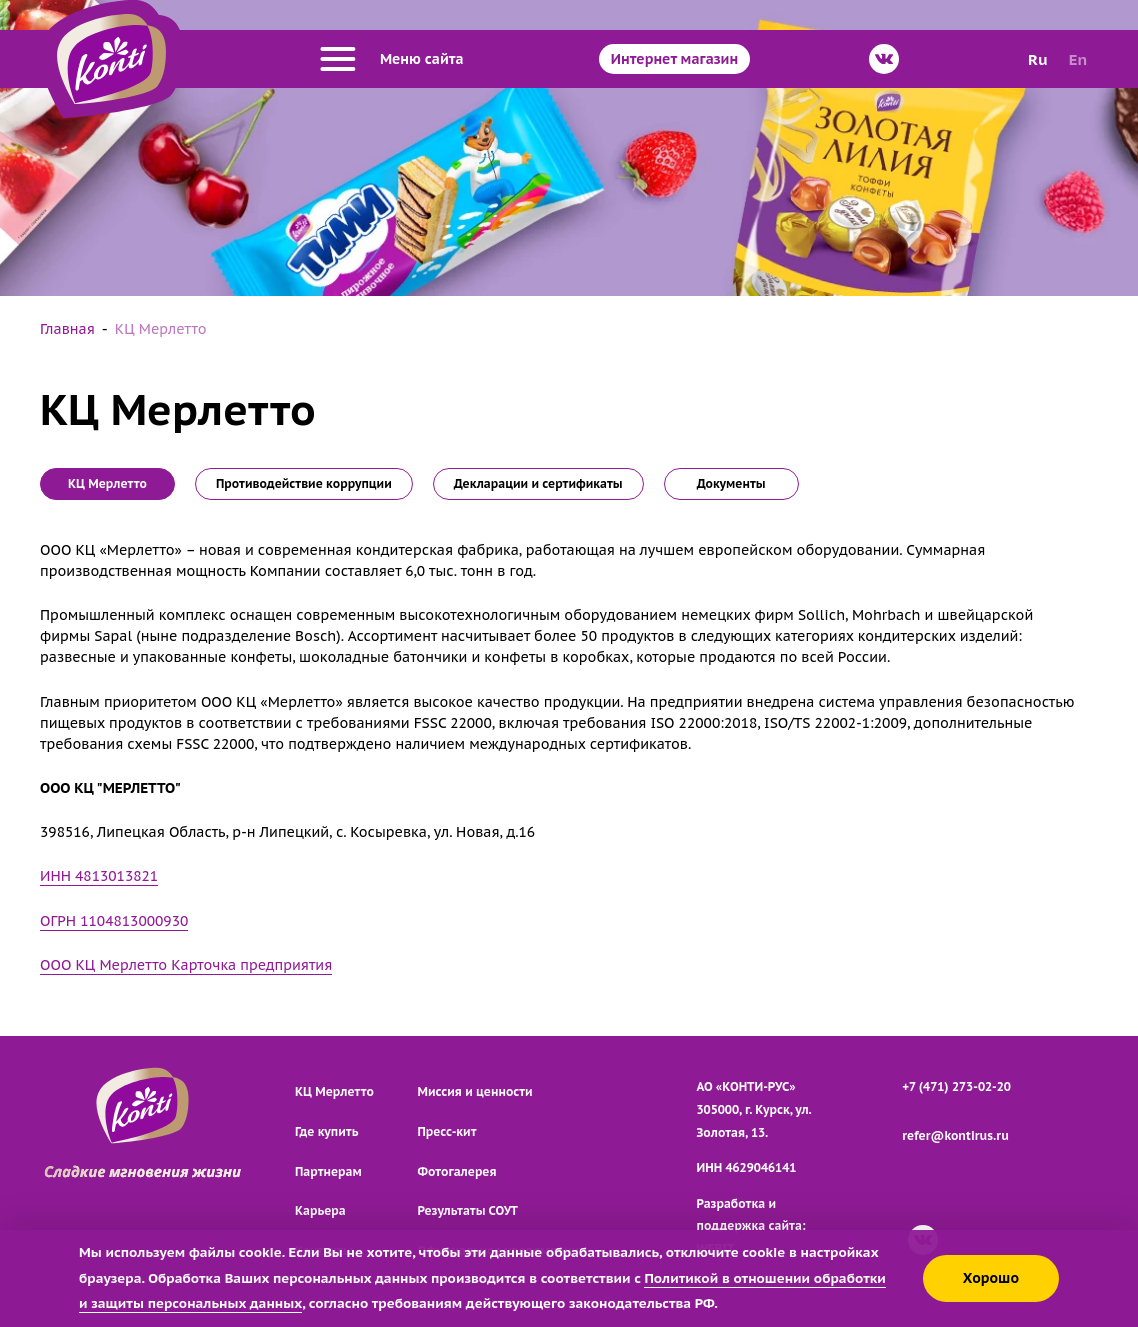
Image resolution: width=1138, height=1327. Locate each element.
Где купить (326, 1131)
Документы (731, 483)
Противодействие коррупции (304, 483)
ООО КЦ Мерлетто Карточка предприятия (186, 965)
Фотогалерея (457, 1171)
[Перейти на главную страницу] (111, 59)
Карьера (320, 1210)
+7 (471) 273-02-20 (956, 1086)
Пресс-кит (447, 1131)
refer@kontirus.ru (955, 1135)
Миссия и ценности (475, 1091)
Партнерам (328, 1171)
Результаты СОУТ (468, 1210)
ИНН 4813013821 (99, 876)
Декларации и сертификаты (538, 483)
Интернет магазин (674, 59)
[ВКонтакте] (884, 59)
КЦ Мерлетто (334, 1091)
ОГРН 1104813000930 (114, 921)
